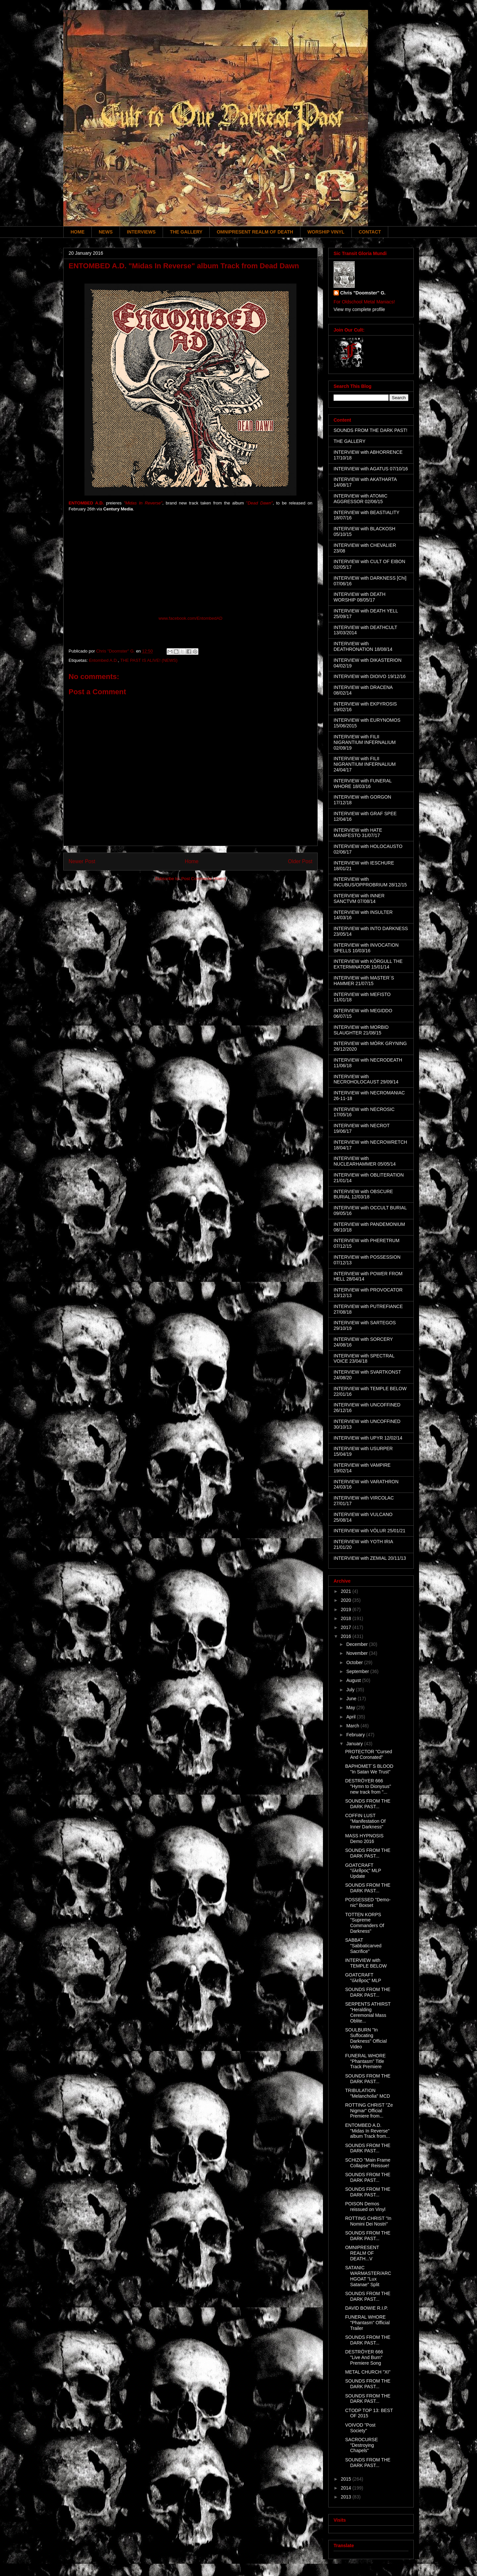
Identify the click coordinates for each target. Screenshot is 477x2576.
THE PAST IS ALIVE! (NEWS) (149, 660)
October (355, 1662)
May (351, 1707)
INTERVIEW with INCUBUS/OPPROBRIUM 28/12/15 (370, 881)
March (353, 1725)
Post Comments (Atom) (203, 878)
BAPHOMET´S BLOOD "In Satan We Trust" (369, 1768)
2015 (346, 2479)
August (354, 1680)
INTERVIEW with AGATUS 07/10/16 (371, 468)
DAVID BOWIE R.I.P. (366, 2308)
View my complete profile (359, 309)
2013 (346, 2496)
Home (192, 861)
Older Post (300, 861)
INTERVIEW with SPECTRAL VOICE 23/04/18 (364, 1358)
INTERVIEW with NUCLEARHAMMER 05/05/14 (365, 1161)
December (357, 1644)
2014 (346, 2488)
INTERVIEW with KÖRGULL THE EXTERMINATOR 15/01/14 (368, 964)
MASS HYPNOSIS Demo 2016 (364, 1838)
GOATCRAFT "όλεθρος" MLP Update (363, 1871)
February (356, 1734)
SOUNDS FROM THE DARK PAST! (370, 430)
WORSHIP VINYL (325, 232)
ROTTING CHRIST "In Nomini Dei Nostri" (368, 2221)
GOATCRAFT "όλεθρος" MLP (363, 1977)
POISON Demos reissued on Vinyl (365, 2206)
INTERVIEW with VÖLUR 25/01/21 (369, 1530)
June (351, 1698)
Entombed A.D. (103, 660)
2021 (346, 1591)
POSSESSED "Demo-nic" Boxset (368, 1902)
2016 (346, 1636)
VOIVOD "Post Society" (360, 2427)
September (358, 1671)
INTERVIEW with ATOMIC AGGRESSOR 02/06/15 (361, 498)
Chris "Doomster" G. (363, 292)
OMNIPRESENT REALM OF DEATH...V (362, 2253)
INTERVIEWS (141, 232)
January (355, 1743)
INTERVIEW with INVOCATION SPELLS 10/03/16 (366, 947)
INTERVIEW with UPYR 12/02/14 (368, 1438)
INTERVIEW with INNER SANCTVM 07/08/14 (359, 898)
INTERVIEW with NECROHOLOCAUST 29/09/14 (366, 1079)
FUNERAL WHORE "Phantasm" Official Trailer (367, 2322)
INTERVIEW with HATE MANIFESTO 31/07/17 (358, 832)
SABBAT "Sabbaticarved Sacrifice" (363, 1945)
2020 (346, 1600)
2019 (346, 1609)
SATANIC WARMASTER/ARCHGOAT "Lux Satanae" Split (368, 2276)
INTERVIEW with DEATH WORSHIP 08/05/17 (360, 597)
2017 (346, 1627)
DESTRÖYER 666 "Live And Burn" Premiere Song (364, 2357)
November (357, 1653)
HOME (77, 232)
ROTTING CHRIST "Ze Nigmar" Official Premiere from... (369, 2110)
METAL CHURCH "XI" (368, 2372)
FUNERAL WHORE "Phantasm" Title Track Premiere (365, 2061)
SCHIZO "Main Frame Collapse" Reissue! (367, 2162)
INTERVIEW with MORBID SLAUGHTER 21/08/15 (361, 1030)
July (351, 1689)
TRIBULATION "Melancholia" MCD (367, 2093)
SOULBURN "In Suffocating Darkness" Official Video (366, 2038)
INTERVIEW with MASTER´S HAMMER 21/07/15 (364, 980)
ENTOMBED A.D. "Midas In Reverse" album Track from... (367, 2131)
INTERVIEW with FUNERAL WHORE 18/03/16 (363, 783)
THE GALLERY (186, 232)
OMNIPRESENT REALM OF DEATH (255, 232)
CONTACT (370, 232)
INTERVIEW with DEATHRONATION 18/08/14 (363, 646)
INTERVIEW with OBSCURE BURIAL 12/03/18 (363, 1194)
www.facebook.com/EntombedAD (191, 618)
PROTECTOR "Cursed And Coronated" (368, 1754)
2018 (346, 1618)
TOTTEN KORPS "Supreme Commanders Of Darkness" (364, 1923)
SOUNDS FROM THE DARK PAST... (368, 1803)
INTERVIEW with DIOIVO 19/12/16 (370, 676)
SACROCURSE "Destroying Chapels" (361, 2445)
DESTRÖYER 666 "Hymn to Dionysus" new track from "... (368, 1786)
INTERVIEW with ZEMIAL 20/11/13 (370, 1558)
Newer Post (82, 861)
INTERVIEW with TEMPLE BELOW (366, 1963)
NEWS (106, 232)
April (351, 1716)
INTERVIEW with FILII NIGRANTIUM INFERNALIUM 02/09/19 (365, 742)
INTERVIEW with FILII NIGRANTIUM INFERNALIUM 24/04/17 (365, 764)
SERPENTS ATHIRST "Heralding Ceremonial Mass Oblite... (368, 2012)
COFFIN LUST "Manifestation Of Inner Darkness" (365, 1821)
